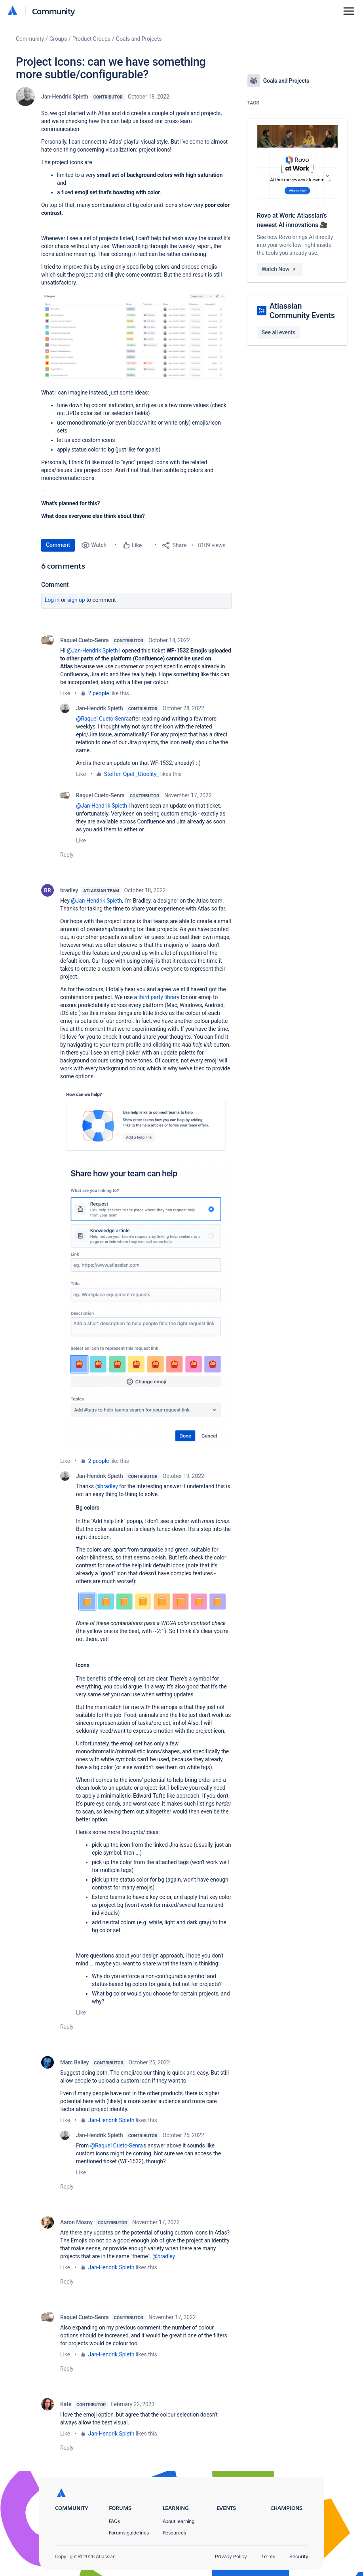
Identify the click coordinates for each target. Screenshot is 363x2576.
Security (298, 2556)
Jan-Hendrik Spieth (64, 96)
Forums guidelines (129, 2533)
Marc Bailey (74, 2062)
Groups (58, 39)
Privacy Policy (231, 2556)
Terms (268, 2556)
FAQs (114, 2521)
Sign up (76, 600)
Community (53, 11)
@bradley (106, 1486)
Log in (52, 600)
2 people (98, 693)
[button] (136, 336)
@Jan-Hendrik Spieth (92, 650)
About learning (179, 2521)
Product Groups (91, 39)
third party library (158, 997)
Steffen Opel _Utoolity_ (131, 774)
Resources (174, 2533)
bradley (69, 890)
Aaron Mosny (76, 2222)
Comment (58, 545)
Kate (65, 2404)
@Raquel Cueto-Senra (102, 718)
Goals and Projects (139, 39)
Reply (67, 855)
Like (65, 693)
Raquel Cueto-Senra (84, 640)
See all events (278, 332)
